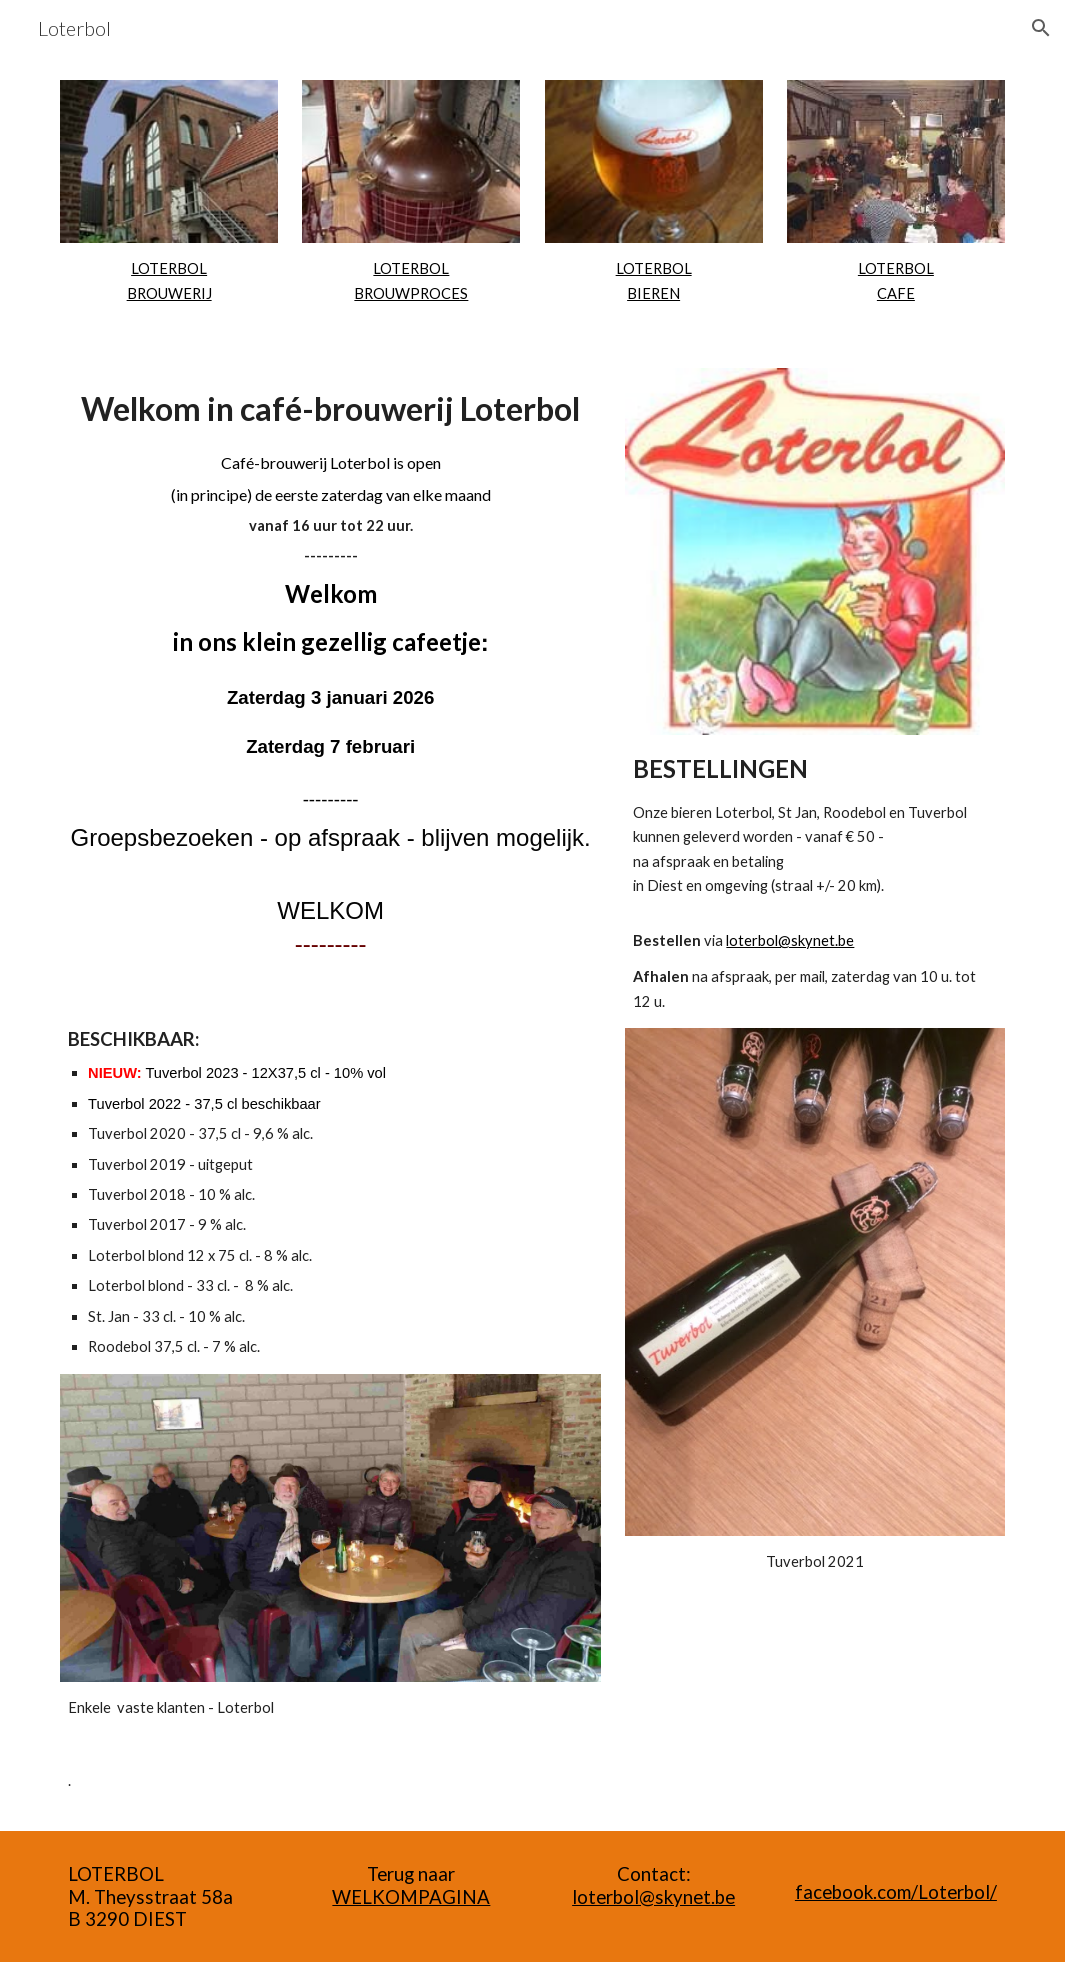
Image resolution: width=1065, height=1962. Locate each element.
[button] (1041, 28)
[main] (169, 281)
